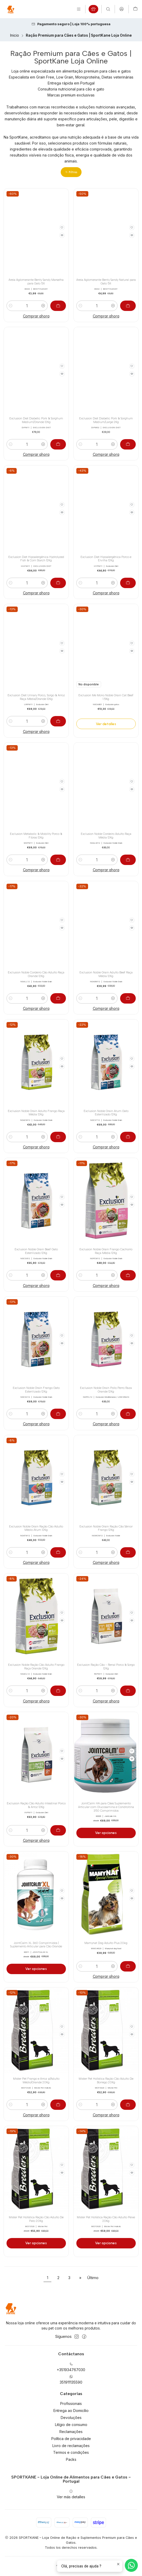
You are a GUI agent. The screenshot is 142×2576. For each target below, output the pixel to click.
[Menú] (78, 9)
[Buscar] (108, 9)
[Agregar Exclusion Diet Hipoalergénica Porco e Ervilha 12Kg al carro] (128, 583)
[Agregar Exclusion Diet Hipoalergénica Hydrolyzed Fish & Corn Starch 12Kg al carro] (58, 583)
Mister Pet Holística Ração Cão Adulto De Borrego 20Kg (106, 2080)
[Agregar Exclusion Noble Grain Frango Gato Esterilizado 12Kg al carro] (58, 1414)
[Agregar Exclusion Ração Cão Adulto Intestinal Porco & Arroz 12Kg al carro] (58, 1830)
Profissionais (71, 2403)
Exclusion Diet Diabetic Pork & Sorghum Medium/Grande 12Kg (36, 420)
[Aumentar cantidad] (43, 306)
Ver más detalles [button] (71, 2494)
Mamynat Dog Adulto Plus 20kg (105, 1943)
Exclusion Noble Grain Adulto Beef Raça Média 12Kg (106, 974)
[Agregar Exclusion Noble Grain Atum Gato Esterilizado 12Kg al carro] (128, 1137)
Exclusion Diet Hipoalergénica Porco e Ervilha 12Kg (106, 558)
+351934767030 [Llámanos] (71, 2367)
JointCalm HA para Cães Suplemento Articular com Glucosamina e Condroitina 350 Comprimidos (106, 1807)
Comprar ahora (36, 316)
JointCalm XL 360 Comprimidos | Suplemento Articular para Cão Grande (36, 1944)
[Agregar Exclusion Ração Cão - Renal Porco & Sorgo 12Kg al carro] (128, 1691)
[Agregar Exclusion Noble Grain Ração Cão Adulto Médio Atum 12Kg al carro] (58, 1552)
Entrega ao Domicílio (71, 2410)
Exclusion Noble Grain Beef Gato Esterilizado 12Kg (36, 1251)
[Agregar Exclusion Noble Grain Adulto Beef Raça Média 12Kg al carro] (128, 998)
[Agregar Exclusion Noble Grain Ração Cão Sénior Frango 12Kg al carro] (128, 1552)
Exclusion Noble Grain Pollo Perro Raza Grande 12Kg (106, 1389)
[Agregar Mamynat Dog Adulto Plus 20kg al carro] (128, 1966)
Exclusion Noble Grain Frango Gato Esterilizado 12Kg (36, 1389)
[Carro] (135, 9)
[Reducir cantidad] (11, 306)
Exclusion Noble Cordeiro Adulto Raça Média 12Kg (106, 835)
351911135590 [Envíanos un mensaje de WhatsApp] (71, 2379)
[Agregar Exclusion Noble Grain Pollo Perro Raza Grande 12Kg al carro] (128, 1414)
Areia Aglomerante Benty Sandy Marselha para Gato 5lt (36, 281)
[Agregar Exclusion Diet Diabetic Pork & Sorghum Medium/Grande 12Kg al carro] (58, 444)
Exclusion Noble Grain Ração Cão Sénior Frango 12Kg (106, 1528)
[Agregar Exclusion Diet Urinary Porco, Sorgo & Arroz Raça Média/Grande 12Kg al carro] (58, 721)
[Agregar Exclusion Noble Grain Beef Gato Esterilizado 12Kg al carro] (58, 1275)
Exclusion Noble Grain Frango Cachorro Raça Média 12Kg (105, 1251)
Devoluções (71, 2417)
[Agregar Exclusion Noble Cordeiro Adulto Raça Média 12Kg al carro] (128, 860)
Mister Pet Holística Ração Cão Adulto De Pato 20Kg (36, 2219)
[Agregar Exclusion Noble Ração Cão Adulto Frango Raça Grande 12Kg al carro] (58, 1691)
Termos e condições (71, 2452)
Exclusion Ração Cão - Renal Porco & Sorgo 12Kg (106, 1666)
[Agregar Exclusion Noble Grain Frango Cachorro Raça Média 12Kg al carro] (128, 1275)
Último (92, 2277)
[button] (71, 172)
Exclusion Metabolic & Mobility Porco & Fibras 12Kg (36, 835)
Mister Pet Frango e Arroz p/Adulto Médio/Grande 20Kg (36, 2080)
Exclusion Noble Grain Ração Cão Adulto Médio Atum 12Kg (36, 1528)
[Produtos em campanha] (93, 9)
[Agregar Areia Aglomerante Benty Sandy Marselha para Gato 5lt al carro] (58, 306)
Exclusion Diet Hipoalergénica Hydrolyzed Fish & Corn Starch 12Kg (36, 558)
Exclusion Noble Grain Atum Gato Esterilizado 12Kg (106, 1112)
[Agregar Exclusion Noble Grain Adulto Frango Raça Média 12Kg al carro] (58, 1137)
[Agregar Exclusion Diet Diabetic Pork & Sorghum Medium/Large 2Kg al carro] (128, 444)
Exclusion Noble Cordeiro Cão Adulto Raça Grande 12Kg (36, 974)
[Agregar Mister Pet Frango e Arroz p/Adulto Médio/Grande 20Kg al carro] (58, 2104)
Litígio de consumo (71, 2424)
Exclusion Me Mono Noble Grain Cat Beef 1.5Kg (105, 697)
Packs (71, 2459)
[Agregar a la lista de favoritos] (62, 227)
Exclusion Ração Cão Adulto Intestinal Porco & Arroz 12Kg (36, 1805)
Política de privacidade (71, 2438)
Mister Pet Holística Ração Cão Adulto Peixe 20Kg (106, 2219)
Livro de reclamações (71, 2445)
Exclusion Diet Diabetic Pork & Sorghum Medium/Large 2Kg (106, 420)
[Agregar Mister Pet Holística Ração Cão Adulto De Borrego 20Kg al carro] (128, 2104)
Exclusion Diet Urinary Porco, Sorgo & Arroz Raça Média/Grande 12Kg (36, 697)
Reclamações (71, 2431)
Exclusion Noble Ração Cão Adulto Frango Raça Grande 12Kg (36, 1666)
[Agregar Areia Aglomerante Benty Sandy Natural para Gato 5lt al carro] (128, 306)
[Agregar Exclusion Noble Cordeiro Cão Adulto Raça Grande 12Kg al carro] (58, 998)
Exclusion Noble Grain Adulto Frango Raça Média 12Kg (36, 1112)
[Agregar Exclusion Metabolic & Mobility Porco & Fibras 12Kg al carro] (58, 860)
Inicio (14, 35)
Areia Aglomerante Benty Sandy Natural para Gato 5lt (106, 281)
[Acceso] (121, 9)
